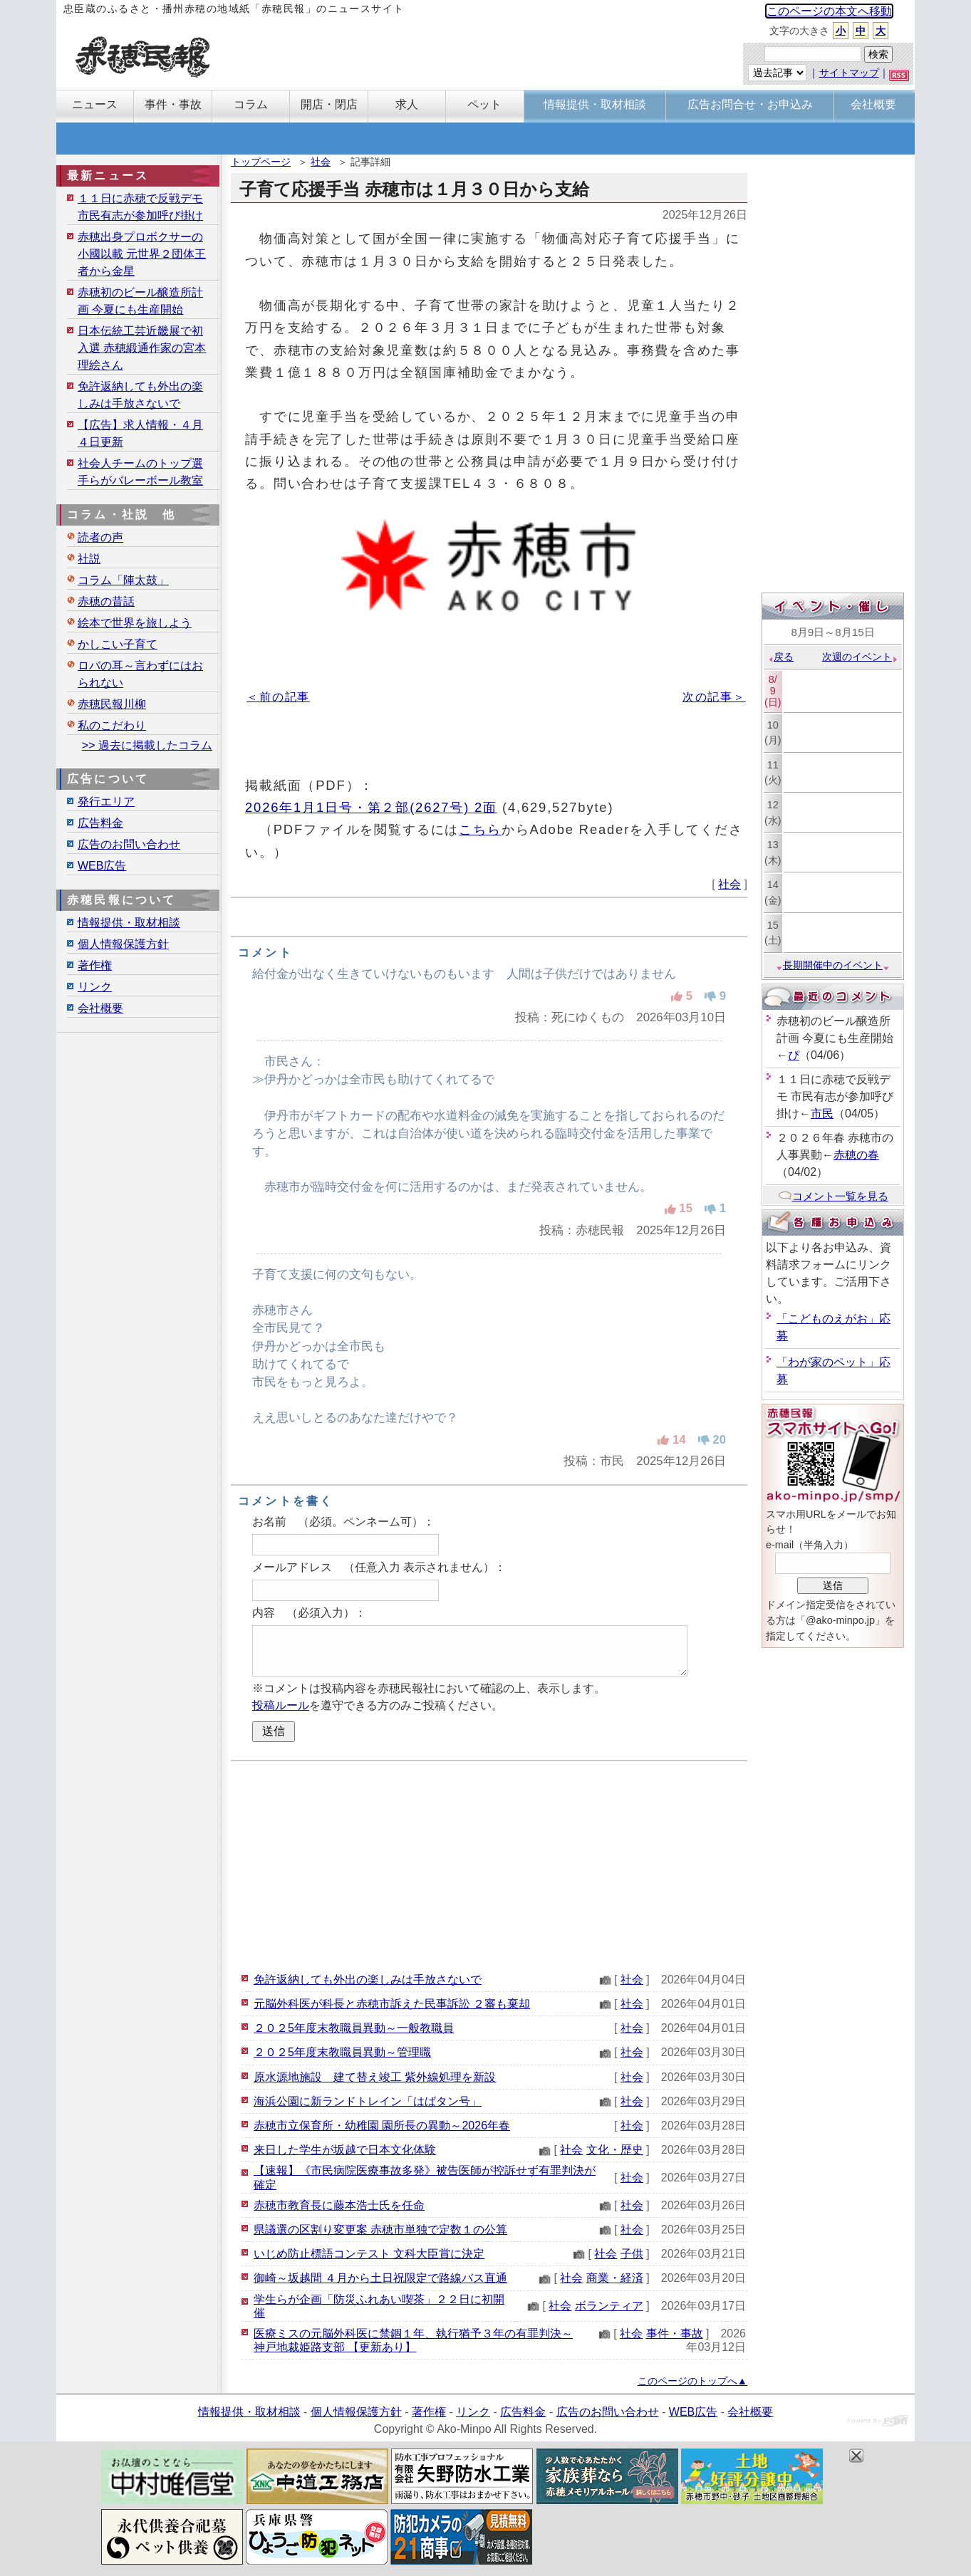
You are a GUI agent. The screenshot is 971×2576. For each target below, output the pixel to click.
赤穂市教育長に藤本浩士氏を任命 (339, 2205)
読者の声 (100, 537)
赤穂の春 (856, 1155)
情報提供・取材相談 (129, 923)
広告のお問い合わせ (129, 844)
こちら (480, 829)
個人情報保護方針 (123, 944)
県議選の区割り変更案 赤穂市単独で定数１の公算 (380, 2229)
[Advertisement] (489, 1864)
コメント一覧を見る (833, 1196)
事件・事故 (674, 2333)
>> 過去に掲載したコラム (147, 745)
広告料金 (100, 823)
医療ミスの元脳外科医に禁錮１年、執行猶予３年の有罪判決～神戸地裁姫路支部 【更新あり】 (413, 2340)
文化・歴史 (614, 2150)
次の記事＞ (714, 697)
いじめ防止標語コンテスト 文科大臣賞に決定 (369, 2254)
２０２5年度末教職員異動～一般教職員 (354, 2028)
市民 (822, 1113)
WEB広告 (102, 866)
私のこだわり (112, 725)
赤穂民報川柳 (112, 704)
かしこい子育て (117, 644)
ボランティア (609, 2306)
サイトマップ (849, 72)
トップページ (261, 161)
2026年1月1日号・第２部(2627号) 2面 (371, 807)
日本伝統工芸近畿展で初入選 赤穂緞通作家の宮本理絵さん (142, 348)
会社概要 (100, 1008)
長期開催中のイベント (833, 965)
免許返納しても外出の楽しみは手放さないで (368, 1979)
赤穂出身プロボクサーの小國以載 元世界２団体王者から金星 (142, 254)
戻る (780, 656)
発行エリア (106, 802)
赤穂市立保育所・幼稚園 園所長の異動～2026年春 (382, 2125)
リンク (95, 987)
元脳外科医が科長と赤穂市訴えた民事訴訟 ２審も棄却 (392, 2004)
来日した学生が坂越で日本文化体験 (345, 2150)
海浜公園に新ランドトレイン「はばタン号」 (368, 2101)
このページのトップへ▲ (692, 2381)
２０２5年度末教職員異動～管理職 (342, 2052)
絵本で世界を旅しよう (135, 623)
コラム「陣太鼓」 (123, 580)
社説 (89, 559)
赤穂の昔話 (106, 601)
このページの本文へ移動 (829, 11)
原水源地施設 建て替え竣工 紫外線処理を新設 (375, 2077)
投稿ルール (280, 1705)
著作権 (95, 965)
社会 (321, 161)
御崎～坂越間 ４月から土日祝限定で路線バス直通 (380, 2278)
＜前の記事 (278, 697)
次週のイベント (860, 656)
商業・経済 (614, 2278)
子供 (631, 2254)
